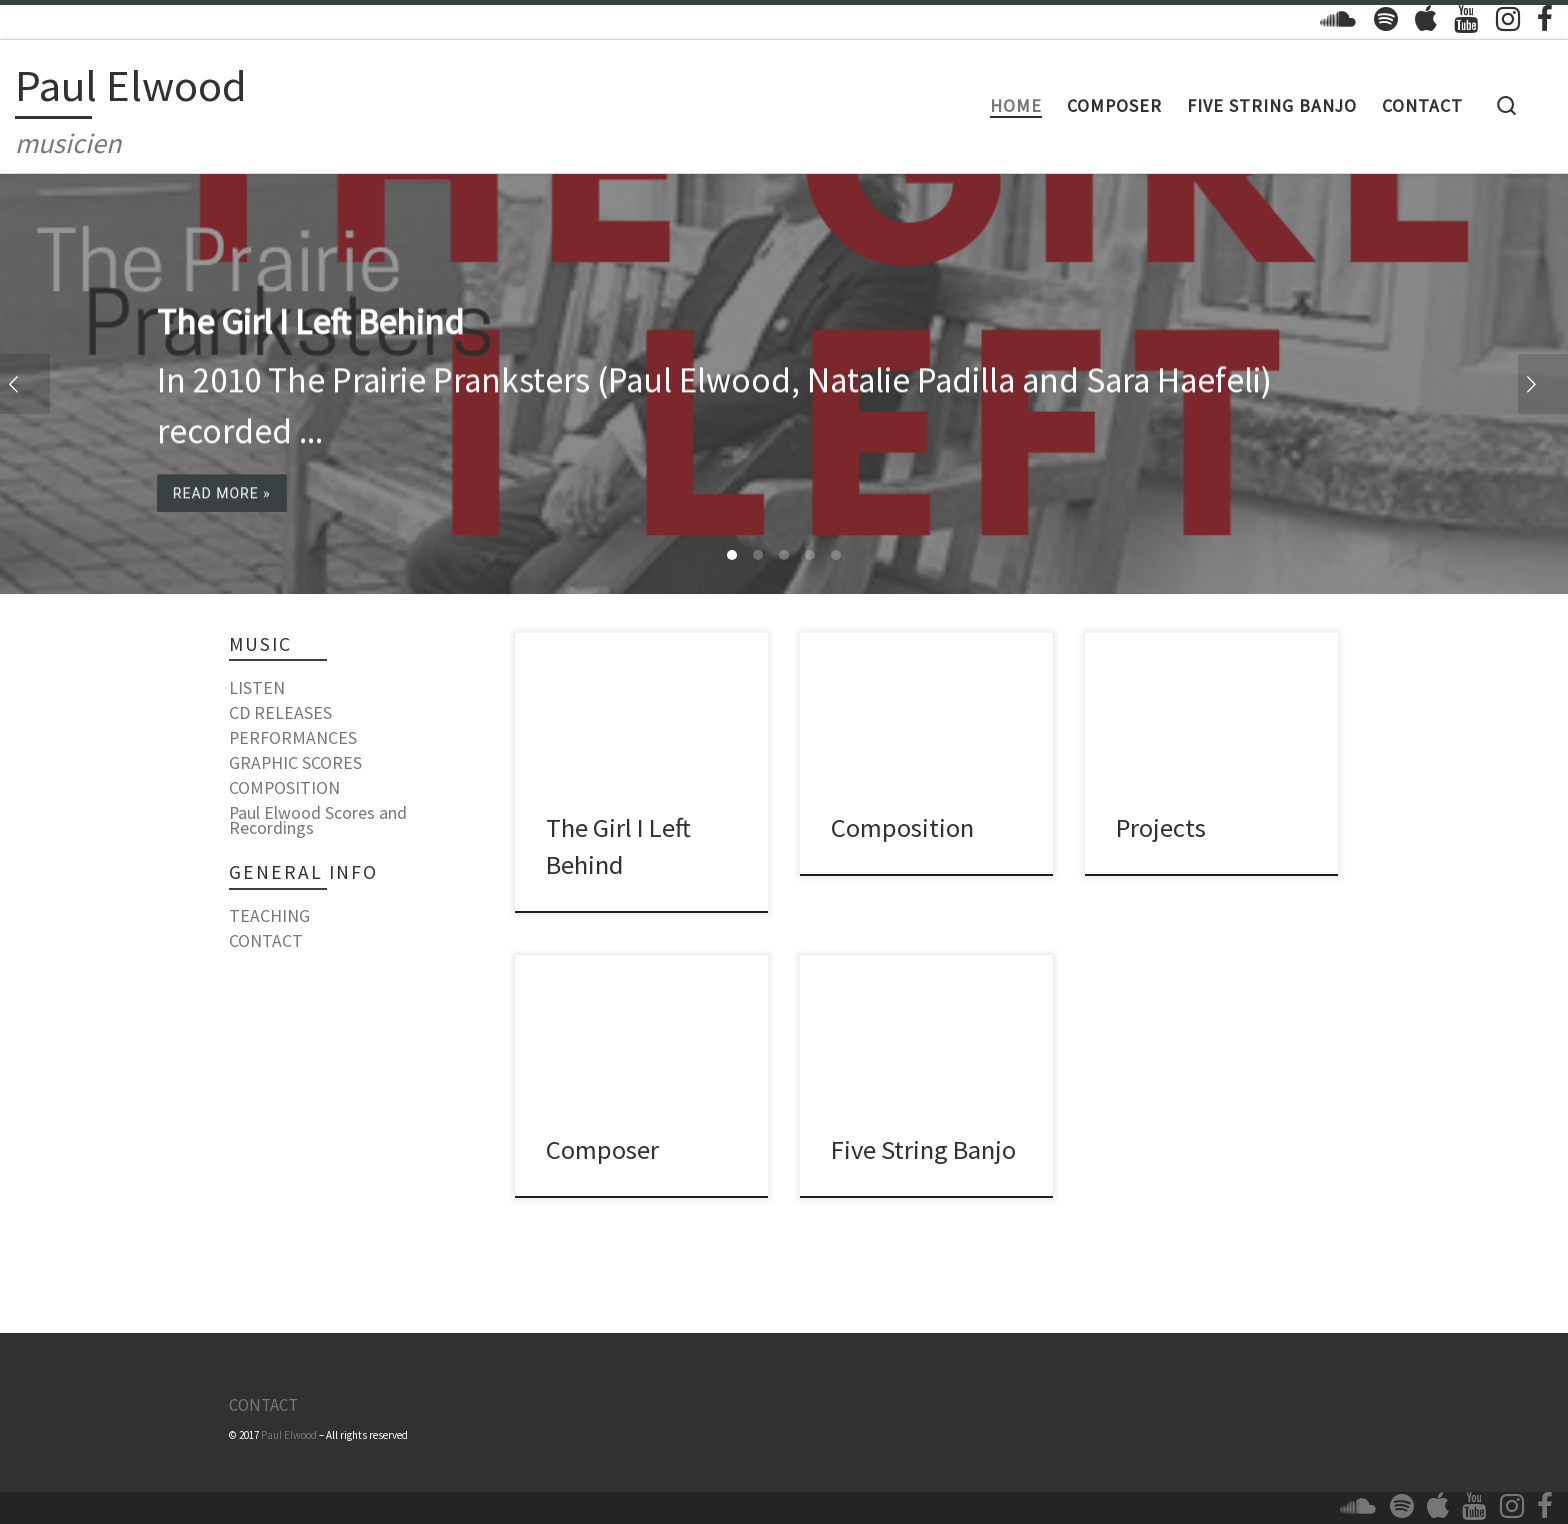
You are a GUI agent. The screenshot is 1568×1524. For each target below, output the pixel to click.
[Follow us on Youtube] (1466, 19)
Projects (1161, 827)
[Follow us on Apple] (1426, 19)
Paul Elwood (289, 1435)
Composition (902, 827)
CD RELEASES (280, 713)
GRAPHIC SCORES (295, 763)
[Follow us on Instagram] (1508, 19)
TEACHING (269, 916)
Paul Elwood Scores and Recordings (318, 821)
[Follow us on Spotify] (1386, 19)
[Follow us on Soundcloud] (1338, 19)
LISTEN (257, 688)
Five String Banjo (923, 1149)
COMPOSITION (284, 788)
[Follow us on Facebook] (1545, 19)
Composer (602, 1149)
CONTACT (266, 941)
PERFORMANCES (293, 738)
